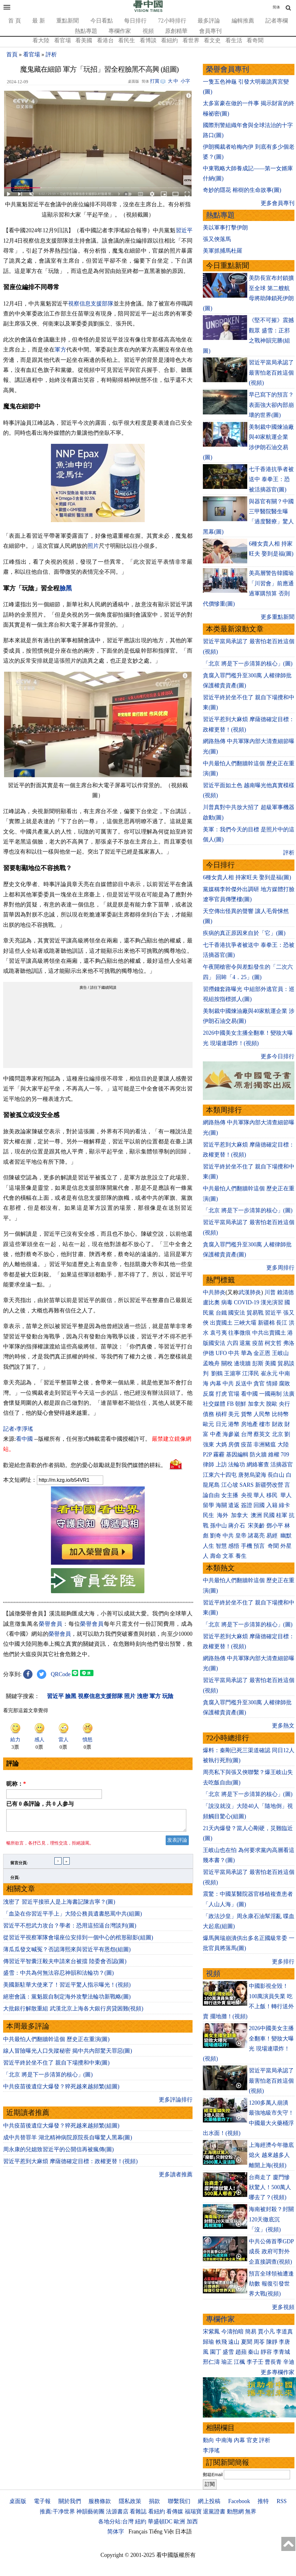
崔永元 (269, 1373)
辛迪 (288, 2362)
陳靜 (272, 2342)
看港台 (105, 40)
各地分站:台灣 (115, 2521)
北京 (277, 1434)
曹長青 (273, 2362)
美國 (270, 1363)
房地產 (249, 1424)
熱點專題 (86, 31)
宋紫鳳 (211, 2331)
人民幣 (261, 1414)
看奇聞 (255, 40)
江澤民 (250, 1373)
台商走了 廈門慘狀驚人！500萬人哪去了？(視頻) (270, 2187)
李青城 (281, 2352)
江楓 (239, 2362)
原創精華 (176, 31)
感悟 (233, 1546)
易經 (272, 1535)
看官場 (62, 40)
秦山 (253, 2352)
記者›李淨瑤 (18, 1429)
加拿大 (256, 1404)
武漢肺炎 (249, 1292)
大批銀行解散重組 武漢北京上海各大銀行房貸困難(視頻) (73, 2012)
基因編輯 (237, 1454)
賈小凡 (266, 2331)
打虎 (221, 1394)
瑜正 (227, 2362)
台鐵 (221, 1313)
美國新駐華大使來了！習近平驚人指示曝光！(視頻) (67, 1988)
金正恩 (261, 1353)
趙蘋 (241, 2352)
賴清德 (285, 1292)
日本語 (183, 2531)
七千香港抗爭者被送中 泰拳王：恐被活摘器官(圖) (271, 479)
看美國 (83, 40)
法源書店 (117, 2511)
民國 (269, 1515)
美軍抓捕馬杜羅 (222, 251)
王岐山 (280, 1353)
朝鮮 (240, 1404)
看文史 (212, 40)
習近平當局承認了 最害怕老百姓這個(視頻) (271, 372)
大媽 (221, 1444)
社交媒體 (214, 1404)
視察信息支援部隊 (90, 303)
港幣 (233, 1424)
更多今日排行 (277, 1056)
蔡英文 (261, 1434)
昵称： (16, 1784)
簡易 (250, 2331)
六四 (232, 1343)
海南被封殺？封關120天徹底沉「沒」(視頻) (271, 2219)
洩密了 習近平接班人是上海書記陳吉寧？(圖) (59, 1905)
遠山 (233, 2342)
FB (230, 1404)
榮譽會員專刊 (227, 69)
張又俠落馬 (217, 239)
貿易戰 (255, 1313)
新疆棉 (266, 1323)
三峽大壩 (245, 1323)
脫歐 (271, 1404)
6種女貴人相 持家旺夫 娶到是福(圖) (247, 877)
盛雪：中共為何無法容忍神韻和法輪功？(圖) (58, 1976)
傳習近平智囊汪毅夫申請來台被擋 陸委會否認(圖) (65, 1965)
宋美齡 (256, 1525)
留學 (208, 1505)
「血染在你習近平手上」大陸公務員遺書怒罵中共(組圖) (72, 1917)
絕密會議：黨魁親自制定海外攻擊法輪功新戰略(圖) (67, 2000)
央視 (246, 1495)
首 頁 (14, 21)
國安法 (236, 1313)
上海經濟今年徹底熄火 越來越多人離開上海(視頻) (271, 2155)
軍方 (60, 349)
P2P (207, 1454)
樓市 (264, 1424)
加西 (192, 2521)
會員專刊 (210, 31)
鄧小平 (274, 1525)
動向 (208, 2440)
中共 (233, 1353)
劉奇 (215, 1535)
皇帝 (241, 1535)
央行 (284, 1404)
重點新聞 (67, 21)
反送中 (243, 1383)
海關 (221, 1505)
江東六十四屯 (220, 1475)
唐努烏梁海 (252, 1475)
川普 (270, 1292)
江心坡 (229, 1485)
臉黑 (65, 588)
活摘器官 (281, 1464)
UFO (221, 1353)
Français (138, 2531)
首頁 (12, 54)
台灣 (246, 1434)
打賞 (154, 81)
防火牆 (258, 1454)
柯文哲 (273, 1343)
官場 (233, 1394)
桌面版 (17, 2501)
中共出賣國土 (269, 1333)
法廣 (288, 1394)
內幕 (215, 1383)
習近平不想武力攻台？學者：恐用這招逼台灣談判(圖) (69, 1929)
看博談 (148, 40)
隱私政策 (130, 2501)
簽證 (246, 1505)
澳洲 (256, 1515)
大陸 (283, 1444)
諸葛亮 (256, 1535)
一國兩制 (270, 1394)
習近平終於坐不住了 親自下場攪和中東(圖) (56, 2066)
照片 (93, 546)
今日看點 (101, 21)
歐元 (208, 1424)
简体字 (115, 2531)
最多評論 (209, 21)
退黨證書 (214, 2511)
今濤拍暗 (232, 2331)
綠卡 (284, 1505)
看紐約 (169, 40)
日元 (221, 1424)
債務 (208, 1414)
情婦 (272, 1383)
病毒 (227, 1302)
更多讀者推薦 (176, 2178)
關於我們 (69, 2501)
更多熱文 (283, 1725)
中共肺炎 (214, 1292)
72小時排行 (172, 21)
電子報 (42, 2501)
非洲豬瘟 (264, 1444)
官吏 (252, 2440)
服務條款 (99, 2501)
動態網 (235, 2511)
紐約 (140, 2521)
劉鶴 (217, 1373)
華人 (259, 1495)
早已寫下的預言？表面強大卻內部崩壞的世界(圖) (271, 405)
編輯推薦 (243, 21)
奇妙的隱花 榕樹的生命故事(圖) (242, 190)
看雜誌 (138, 2511)
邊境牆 (242, 1363)
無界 (250, 2511)
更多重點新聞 (277, 617)
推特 (263, 2501)
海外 (223, 1515)
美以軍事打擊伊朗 (225, 227)
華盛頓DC (160, 2521)
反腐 (208, 1394)
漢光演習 (272, 1302)
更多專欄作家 (277, 2372)
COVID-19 (246, 1302)
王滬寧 (232, 1373)
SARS (246, 1485)
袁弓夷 (218, 1333)
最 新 (38, 21)
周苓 (259, 2342)
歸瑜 (208, 2342)
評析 (51, 54)
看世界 (191, 40)
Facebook (239, 2501)
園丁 (215, 2352)
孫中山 (218, 1525)
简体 (276, 7)
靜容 (266, 2352)
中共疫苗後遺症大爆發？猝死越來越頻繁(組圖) (61, 2090)
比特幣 (280, 1414)
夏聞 (246, 2342)
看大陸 (41, 40)
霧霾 (218, 1454)
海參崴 (231, 1434)
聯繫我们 (179, 2501)
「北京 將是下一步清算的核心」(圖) (48, 2078)
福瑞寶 (193, 2511)
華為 (246, 1353)
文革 (228, 1556)
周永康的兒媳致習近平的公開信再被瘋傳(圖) (58, 2153)
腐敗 (284, 1383)
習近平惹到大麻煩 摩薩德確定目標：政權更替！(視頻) (70, 2165)
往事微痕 (239, 1333)
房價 (233, 1444)
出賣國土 (221, 1323)
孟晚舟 (211, 1363)
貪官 (259, 1383)
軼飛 (221, 2342)
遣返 (233, 1505)
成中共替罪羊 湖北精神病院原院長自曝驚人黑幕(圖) (67, 2141)
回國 (259, 1505)
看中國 (24, 1439)
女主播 (230, 1495)
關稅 (227, 1363)
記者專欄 (276, 21)
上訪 (221, 1464)
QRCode (61, 1674)
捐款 (154, 2501)
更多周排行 (280, 1268)
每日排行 (135, 21)
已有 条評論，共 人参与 (40, 1804)
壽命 (215, 1556)
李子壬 (255, 2362)
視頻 (148, 31)
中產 (215, 1434)
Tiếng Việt (161, 2531)
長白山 (276, 1475)
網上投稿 (209, 2501)
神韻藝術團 (90, 2511)
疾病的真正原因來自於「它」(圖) (244, 933)
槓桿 (221, 1414)
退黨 (245, 1343)
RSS (282, 2501)
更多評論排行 (176, 2103)
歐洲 (179, 2521)
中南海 (224, 2440)
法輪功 (236, 1464)
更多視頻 (283, 2307)
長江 (281, 1323)
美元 (233, 1414)
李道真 (284, 2331)
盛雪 (228, 2352)
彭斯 (257, 1363)
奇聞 (273, 1546)
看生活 (233, 40)
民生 (209, 1515)
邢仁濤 (211, 2362)
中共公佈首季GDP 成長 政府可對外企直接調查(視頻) (271, 2251)
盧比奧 (211, 1302)
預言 (259, 1546)
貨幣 (246, 1414)
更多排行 (283, 1961)
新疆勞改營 (269, 1485)
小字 (185, 81)
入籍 (272, 1505)
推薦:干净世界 (57, 2511)
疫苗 (257, 1343)
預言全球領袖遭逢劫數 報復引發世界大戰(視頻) (271, 2284)
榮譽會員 (51, 1624)
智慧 (221, 1546)
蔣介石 (237, 1525)
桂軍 (281, 1515)
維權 (273, 1454)
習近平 (184, 230)
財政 (277, 1424)
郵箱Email (213, 2474)
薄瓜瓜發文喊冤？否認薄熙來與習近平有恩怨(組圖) (67, 1953)
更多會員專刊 (277, 203)
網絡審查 (258, 1464)
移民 (272, 1495)
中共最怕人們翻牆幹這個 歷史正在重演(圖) (56, 2043)
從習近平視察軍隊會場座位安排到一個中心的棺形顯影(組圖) (78, 1941)
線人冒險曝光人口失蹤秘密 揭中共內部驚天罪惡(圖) (67, 2054)
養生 (241, 1556)
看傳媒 (174, 2511)
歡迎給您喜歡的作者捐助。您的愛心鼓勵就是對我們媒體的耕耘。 (84, 1465)
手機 (246, 1546)
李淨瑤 (211, 2450)
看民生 (126, 40)
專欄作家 (119, 31)
